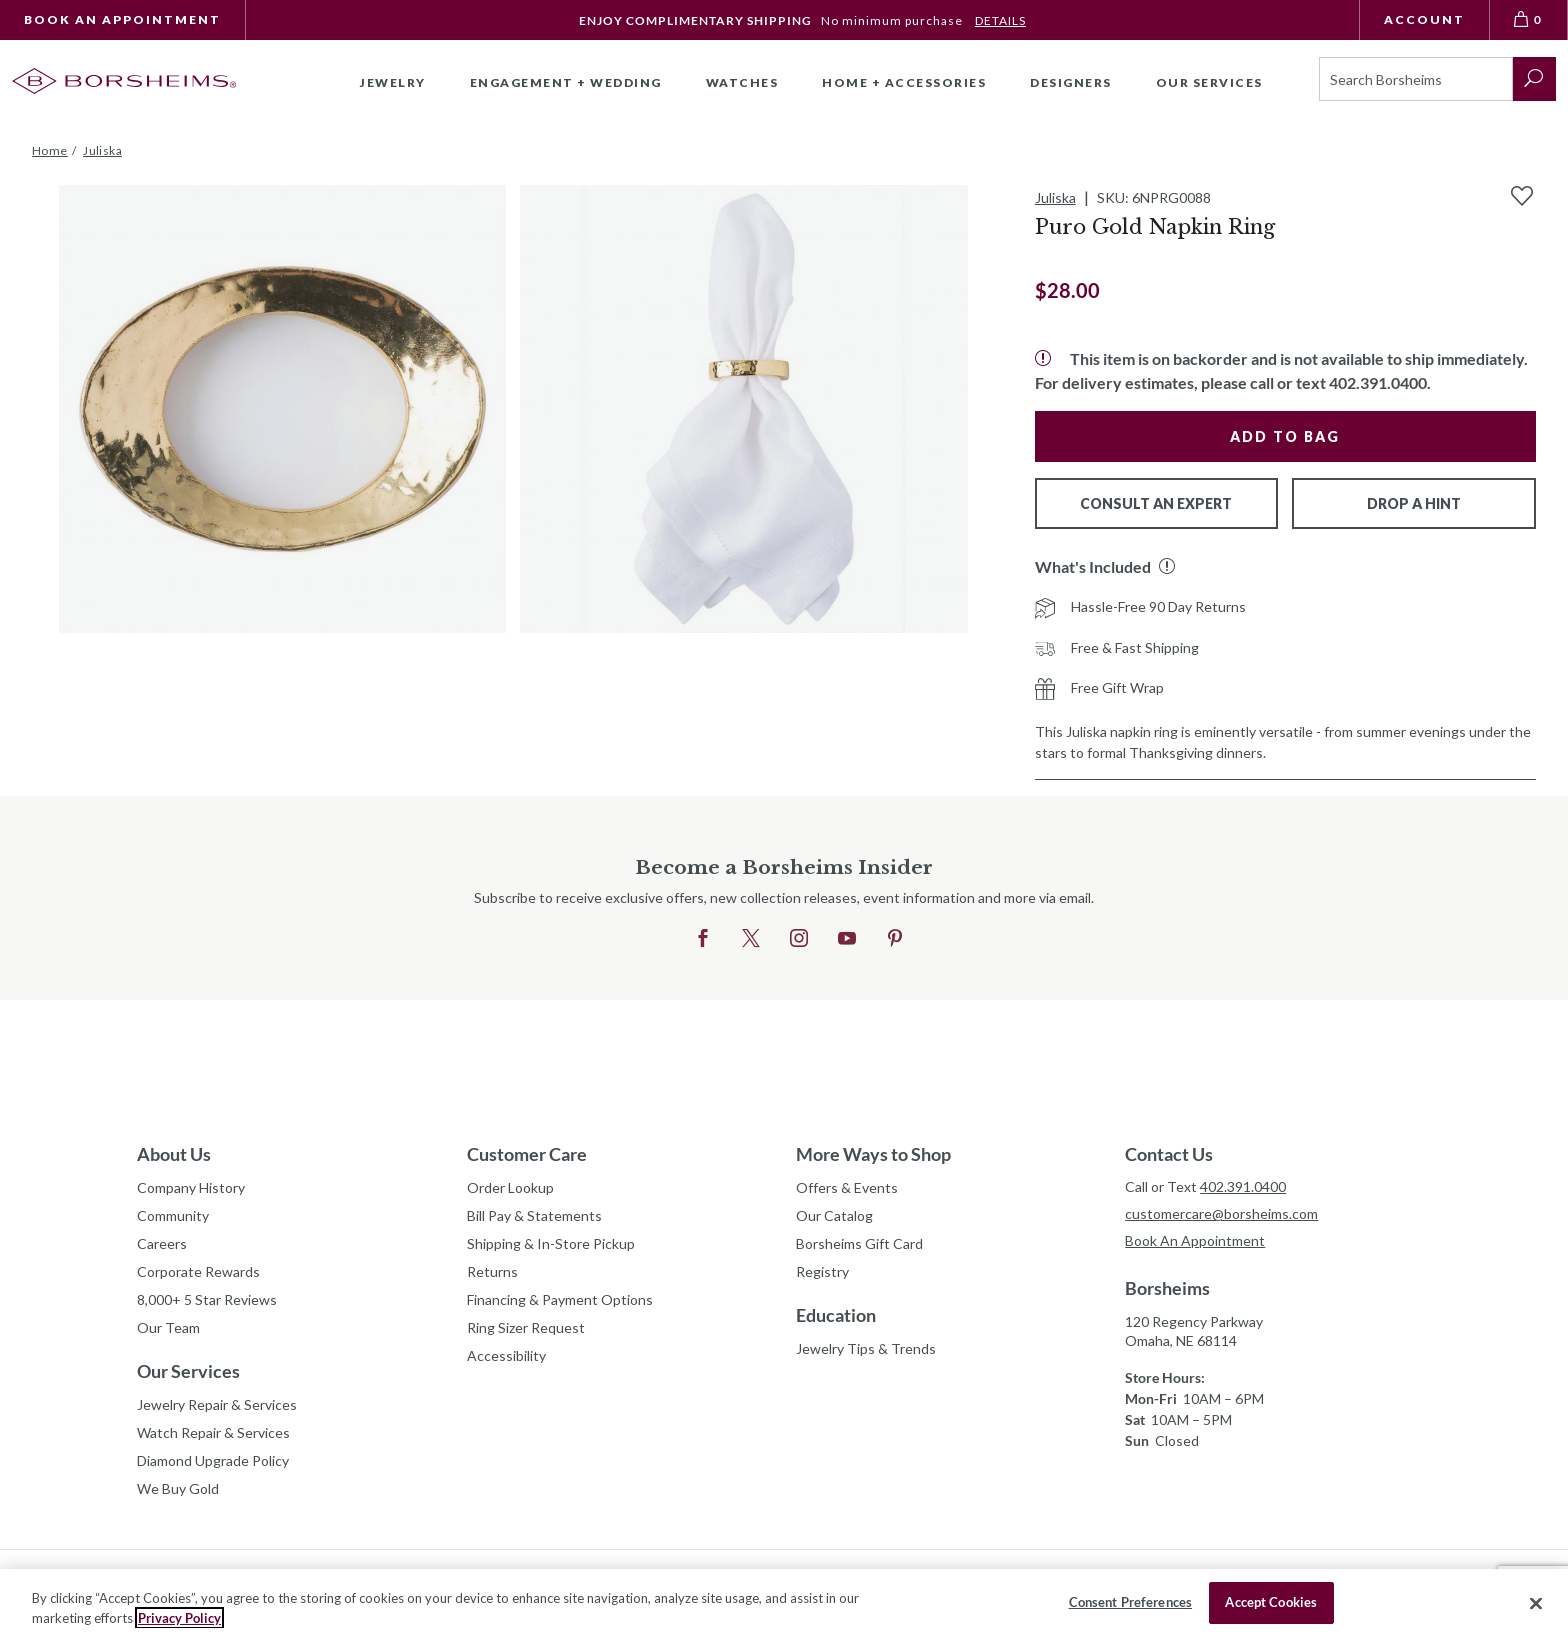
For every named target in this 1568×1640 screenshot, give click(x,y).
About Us (174, 1154)
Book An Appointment (122, 19)
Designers (1071, 82)
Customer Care (527, 1154)
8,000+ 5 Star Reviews (207, 1299)
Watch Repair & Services (213, 1432)
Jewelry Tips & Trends (866, 1348)
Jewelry (393, 82)
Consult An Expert (1156, 503)
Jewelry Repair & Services (217, 1404)
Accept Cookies (1271, 1602)
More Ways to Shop (873, 1154)
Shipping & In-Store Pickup (551, 1243)
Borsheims (1167, 1288)
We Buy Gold (178, 1488)
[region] (784, 1604)
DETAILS (1000, 20)
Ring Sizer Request (526, 1327)
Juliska (1055, 197)
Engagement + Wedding (566, 82)
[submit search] (1534, 79)
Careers (162, 1243)
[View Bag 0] (1529, 20)
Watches (742, 82)
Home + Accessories (904, 82)
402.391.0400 (1243, 1186)
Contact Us (1169, 1154)
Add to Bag (1285, 436)
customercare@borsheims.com (1221, 1213)
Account (1424, 19)
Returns (492, 1271)
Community (173, 1215)
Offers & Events (847, 1187)
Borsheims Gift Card (859, 1243)
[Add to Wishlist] (1522, 196)
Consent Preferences (1130, 1602)
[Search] (1416, 79)
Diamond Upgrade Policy (213, 1460)
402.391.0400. (1380, 382)
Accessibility (506, 1355)
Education (836, 1315)
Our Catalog (834, 1215)
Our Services (188, 1371)
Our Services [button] (1209, 82)
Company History (191, 1187)
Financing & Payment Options (560, 1299)
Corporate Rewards (198, 1271)
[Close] (1536, 1603)
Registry (822, 1271)
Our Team (168, 1327)
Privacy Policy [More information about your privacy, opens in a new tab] (179, 1618)
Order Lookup (510, 1187)
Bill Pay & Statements (534, 1213)
